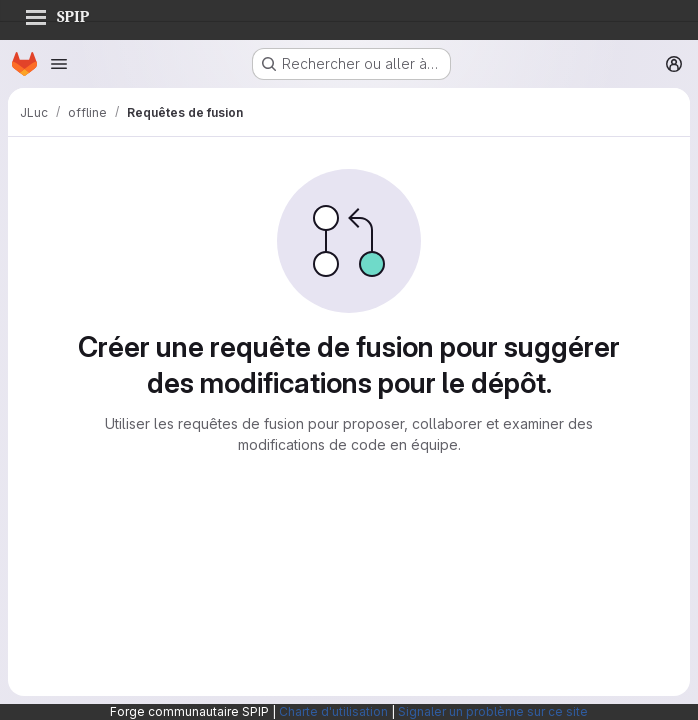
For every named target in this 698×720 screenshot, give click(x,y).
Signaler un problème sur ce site (493, 711)
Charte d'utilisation (333, 711)
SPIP (57, 14)
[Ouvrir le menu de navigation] (59, 64)
